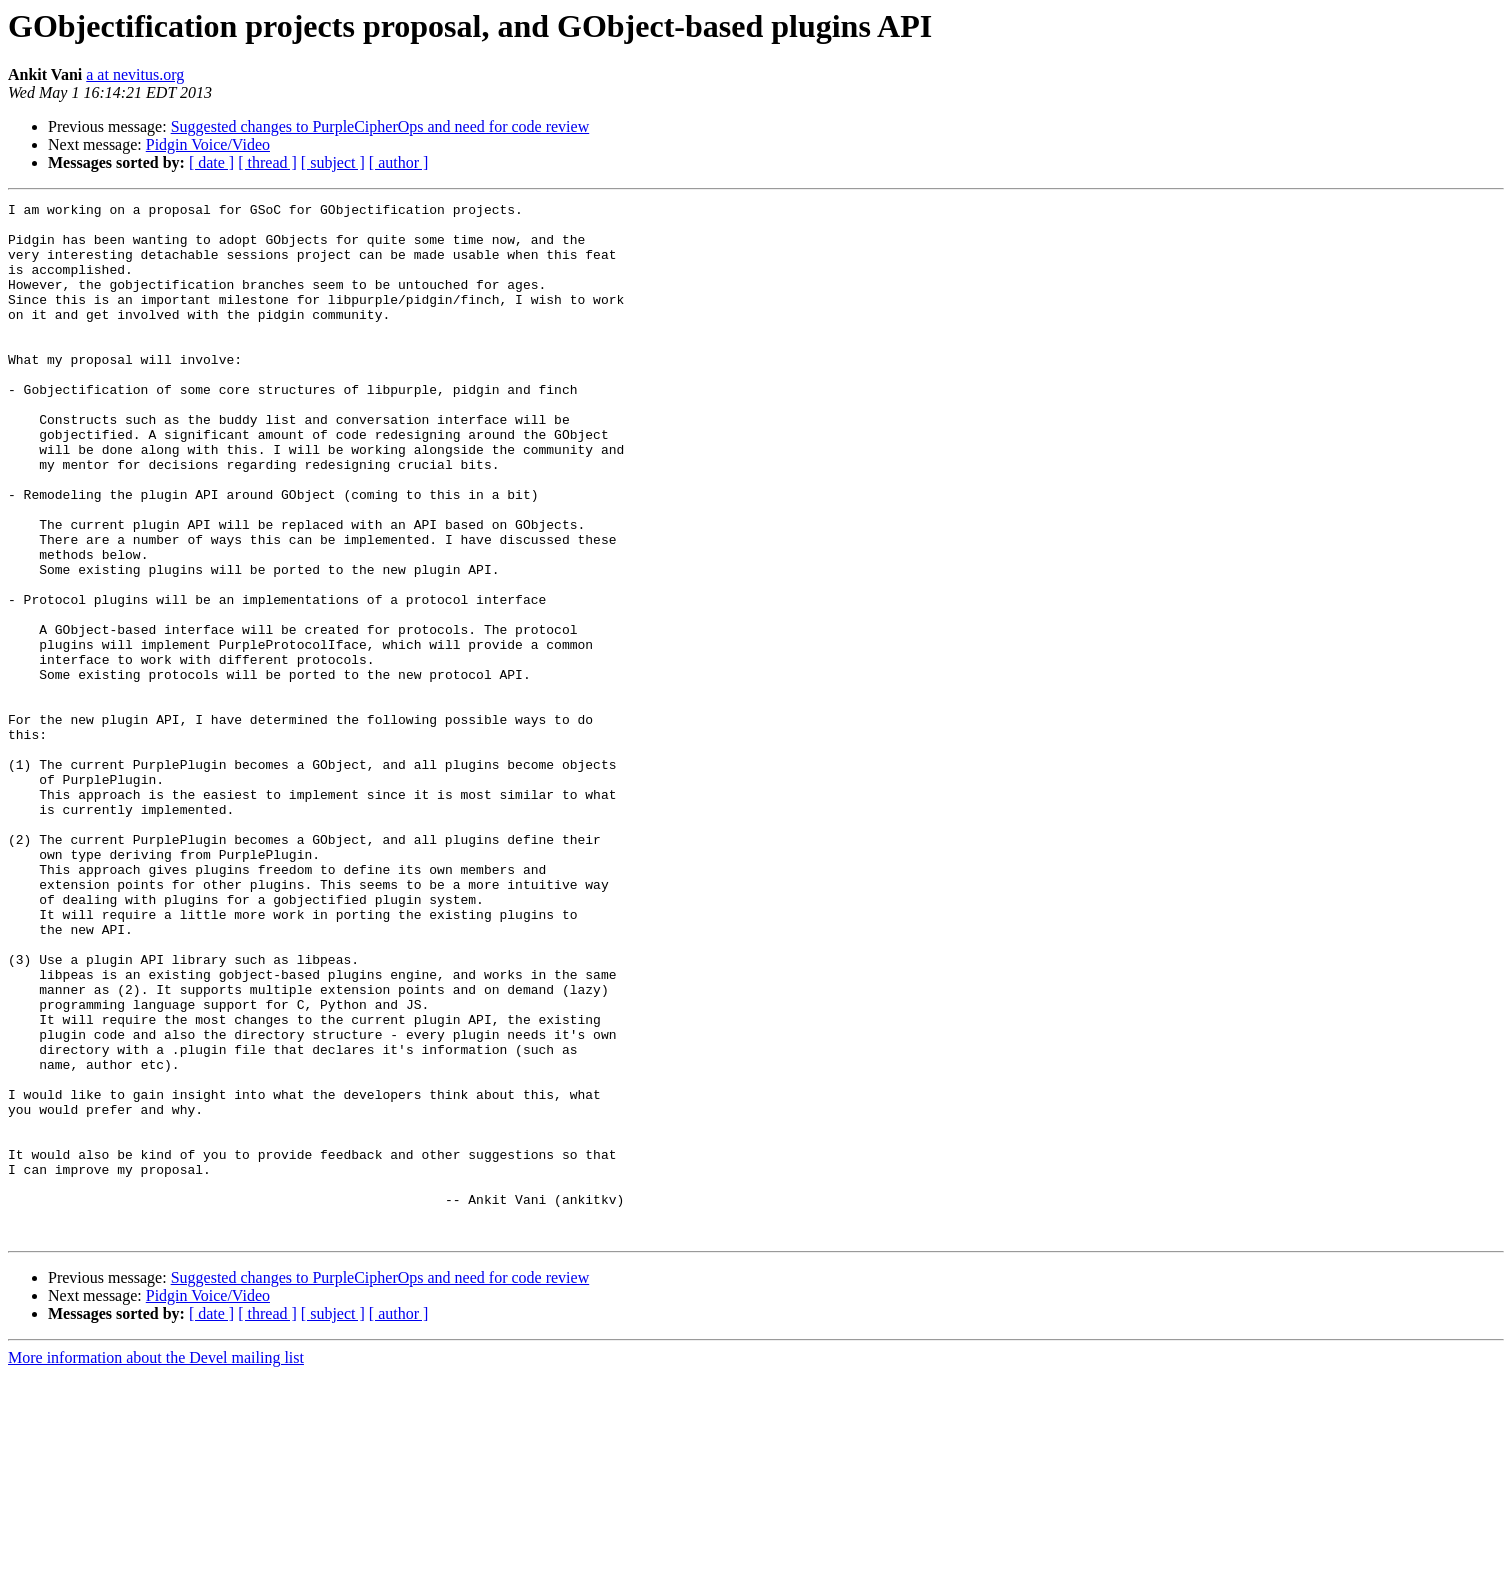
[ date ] (211, 162)
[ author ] (399, 162)
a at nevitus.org (135, 74)
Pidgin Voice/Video (208, 144)
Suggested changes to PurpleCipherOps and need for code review (380, 126)
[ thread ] (267, 162)
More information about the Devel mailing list (156, 1564)
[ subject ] (333, 162)
